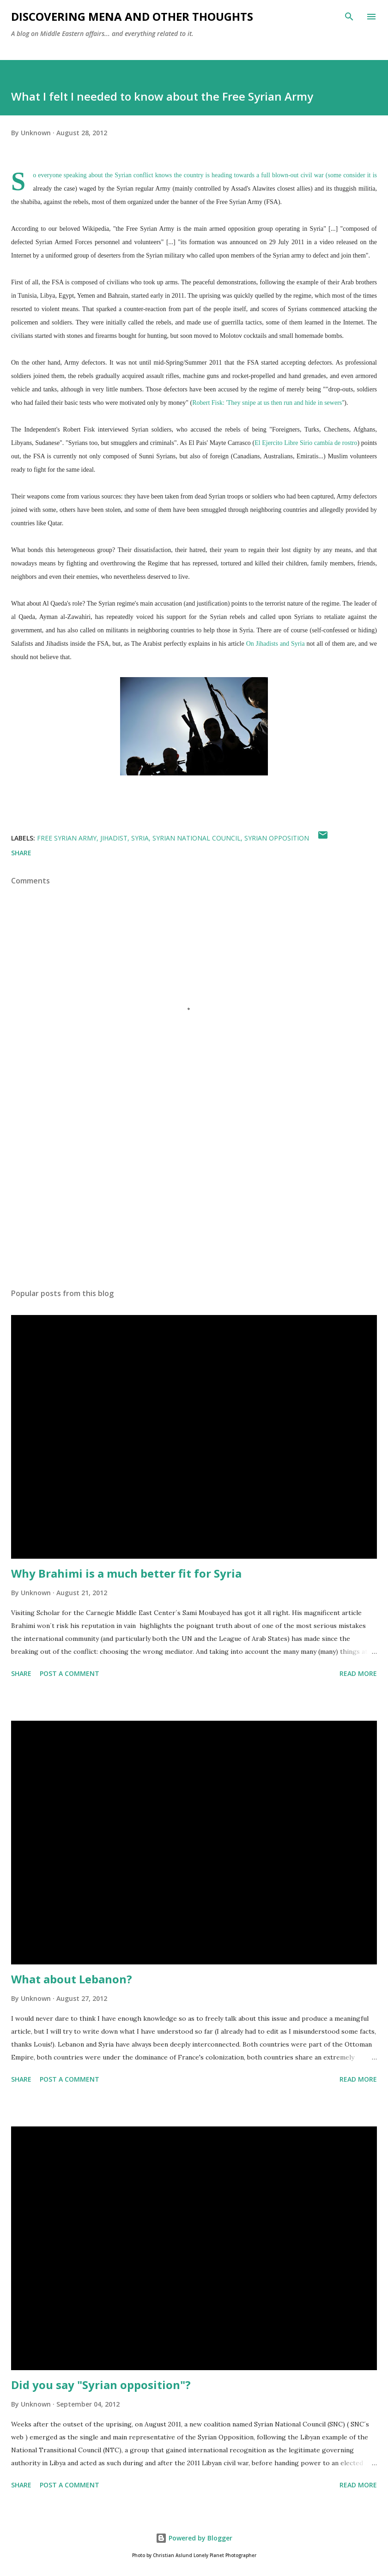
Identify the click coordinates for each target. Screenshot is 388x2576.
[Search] (349, 16)
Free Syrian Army (67, 838)
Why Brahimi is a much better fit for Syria (126, 1573)
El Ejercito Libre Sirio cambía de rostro (306, 442)
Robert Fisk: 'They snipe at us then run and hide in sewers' (267, 402)
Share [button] (21, 852)
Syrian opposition (276, 838)
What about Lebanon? (71, 1979)
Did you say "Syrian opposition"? (101, 2384)
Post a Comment (69, 1673)
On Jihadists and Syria (275, 643)
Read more (358, 1673)
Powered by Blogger (194, 2538)
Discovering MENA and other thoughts (132, 16)
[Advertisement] (194, 1194)
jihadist (113, 838)
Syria (140, 838)
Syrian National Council (196, 838)
